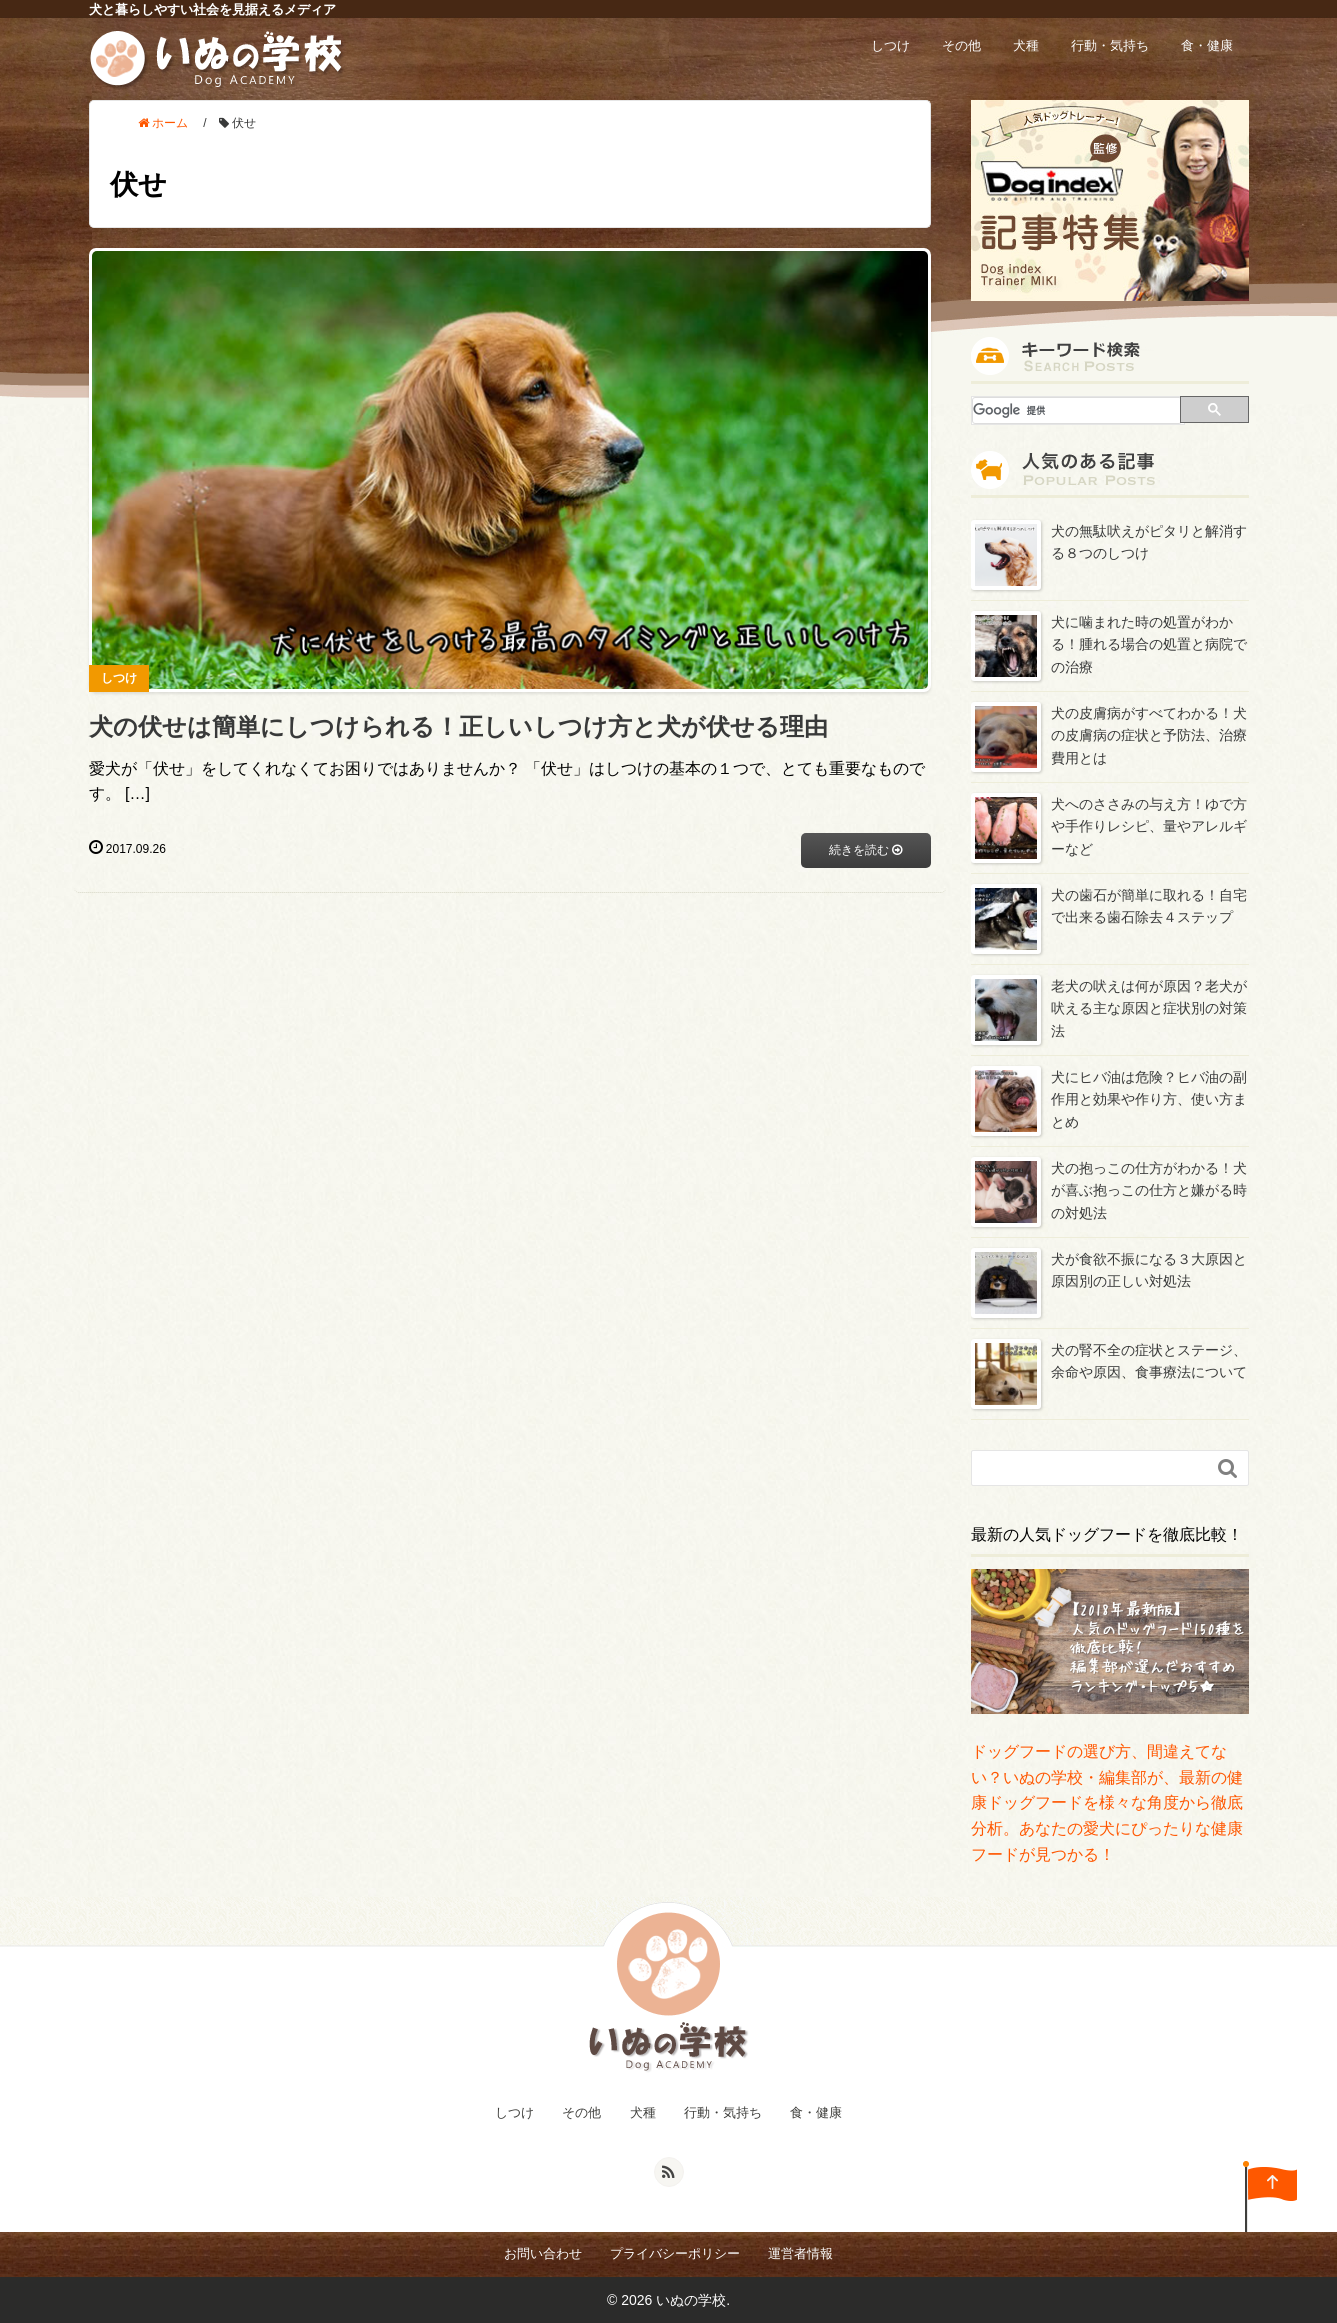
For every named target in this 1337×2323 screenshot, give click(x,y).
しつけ (890, 45)
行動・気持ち (1110, 45)
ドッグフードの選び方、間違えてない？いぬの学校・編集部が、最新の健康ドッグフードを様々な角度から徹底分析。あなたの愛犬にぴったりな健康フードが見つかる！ (1107, 1802)
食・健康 (1207, 45)
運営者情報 (800, 2253)
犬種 (1026, 45)
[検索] (1077, 410)
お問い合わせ (543, 2253)
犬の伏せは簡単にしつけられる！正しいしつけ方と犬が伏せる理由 (458, 726)
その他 (961, 45)
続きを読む (865, 850)
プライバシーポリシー (675, 2253)
